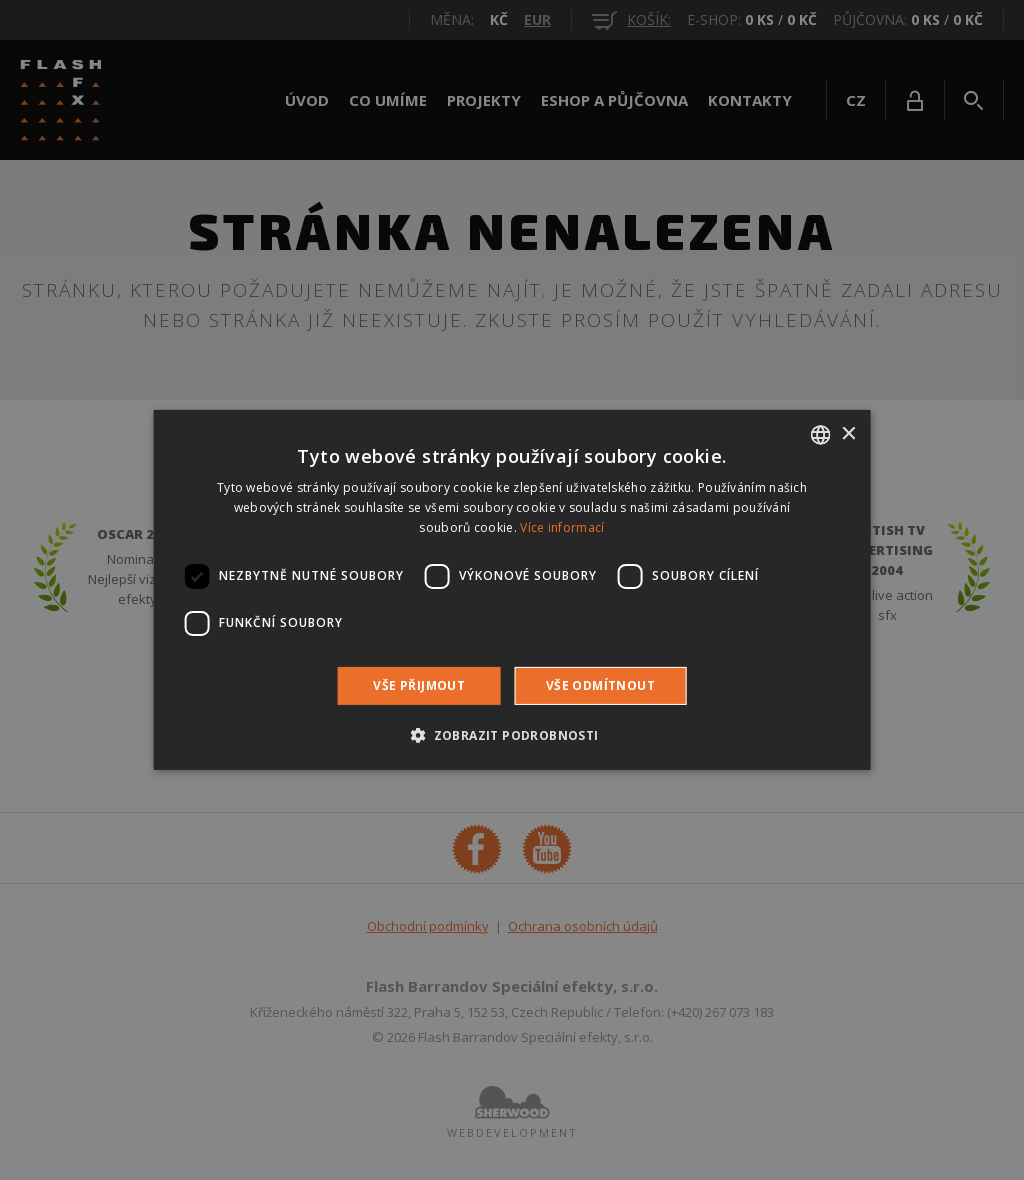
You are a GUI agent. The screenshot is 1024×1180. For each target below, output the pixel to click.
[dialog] (512, 590)
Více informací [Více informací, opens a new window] (562, 527)
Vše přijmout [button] (419, 685)
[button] (511, 735)
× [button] (847, 433)
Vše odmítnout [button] (600, 685)
